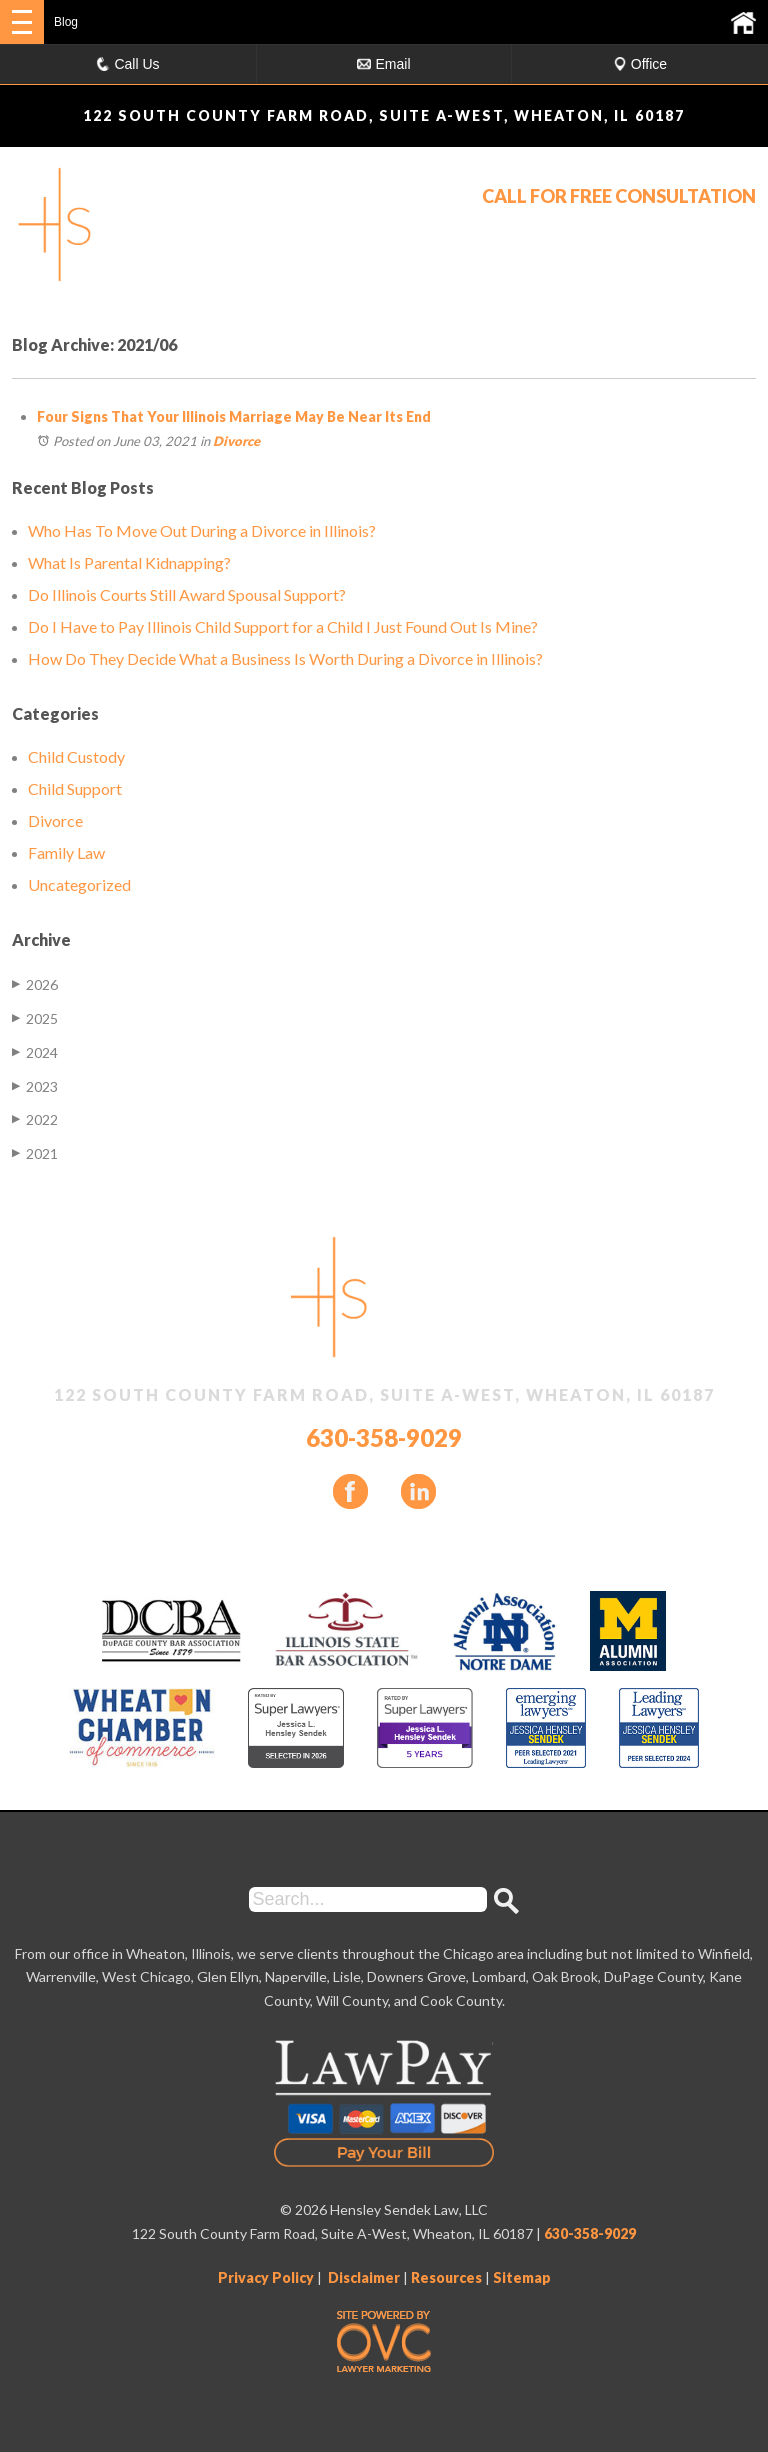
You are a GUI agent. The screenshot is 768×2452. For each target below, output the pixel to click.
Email (383, 64)
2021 (35, 1153)
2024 (35, 1052)
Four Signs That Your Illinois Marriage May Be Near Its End (234, 416)
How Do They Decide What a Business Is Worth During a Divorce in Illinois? (285, 658)
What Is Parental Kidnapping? (129, 562)
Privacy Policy (266, 2277)
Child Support (75, 788)
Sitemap (522, 2277)
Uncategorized (79, 884)
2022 (35, 1119)
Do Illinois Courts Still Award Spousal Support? (187, 594)
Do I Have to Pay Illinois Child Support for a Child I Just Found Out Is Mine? (283, 626)
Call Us (127, 64)
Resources (446, 2277)
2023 (35, 1086)
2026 (35, 984)
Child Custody (76, 756)
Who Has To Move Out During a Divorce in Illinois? (202, 530)
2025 (35, 1018)
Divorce (236, 441)
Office (640, 64)
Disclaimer (364, 2277)
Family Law (66, 852)
